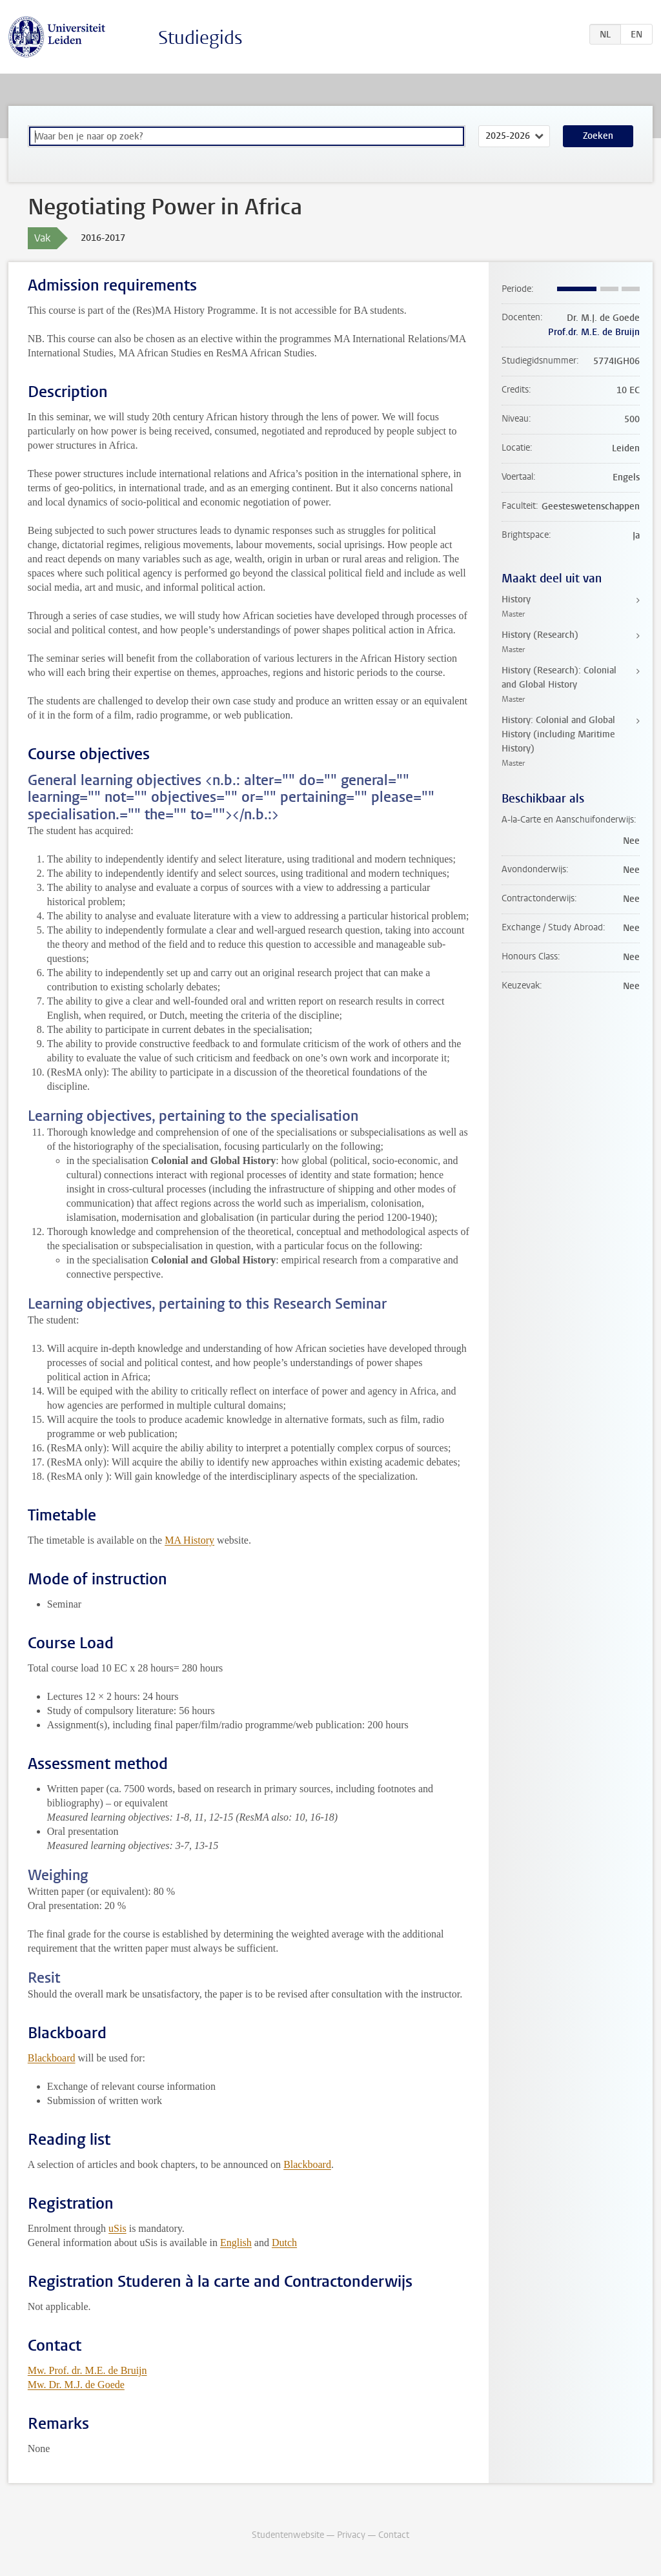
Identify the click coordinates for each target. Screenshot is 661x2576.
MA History (189, 1540)
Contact (393, 2535)
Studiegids (200, 38)
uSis (117, 2228)
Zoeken (598, 136)
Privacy (351, 2535)
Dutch (284, 2242)
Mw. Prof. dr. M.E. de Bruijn (87, 2370)
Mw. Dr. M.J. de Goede (76, 2384)
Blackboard (52, 2057)
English (236, 2242)
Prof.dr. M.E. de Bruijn (594, 332)
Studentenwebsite (288, 2535)
